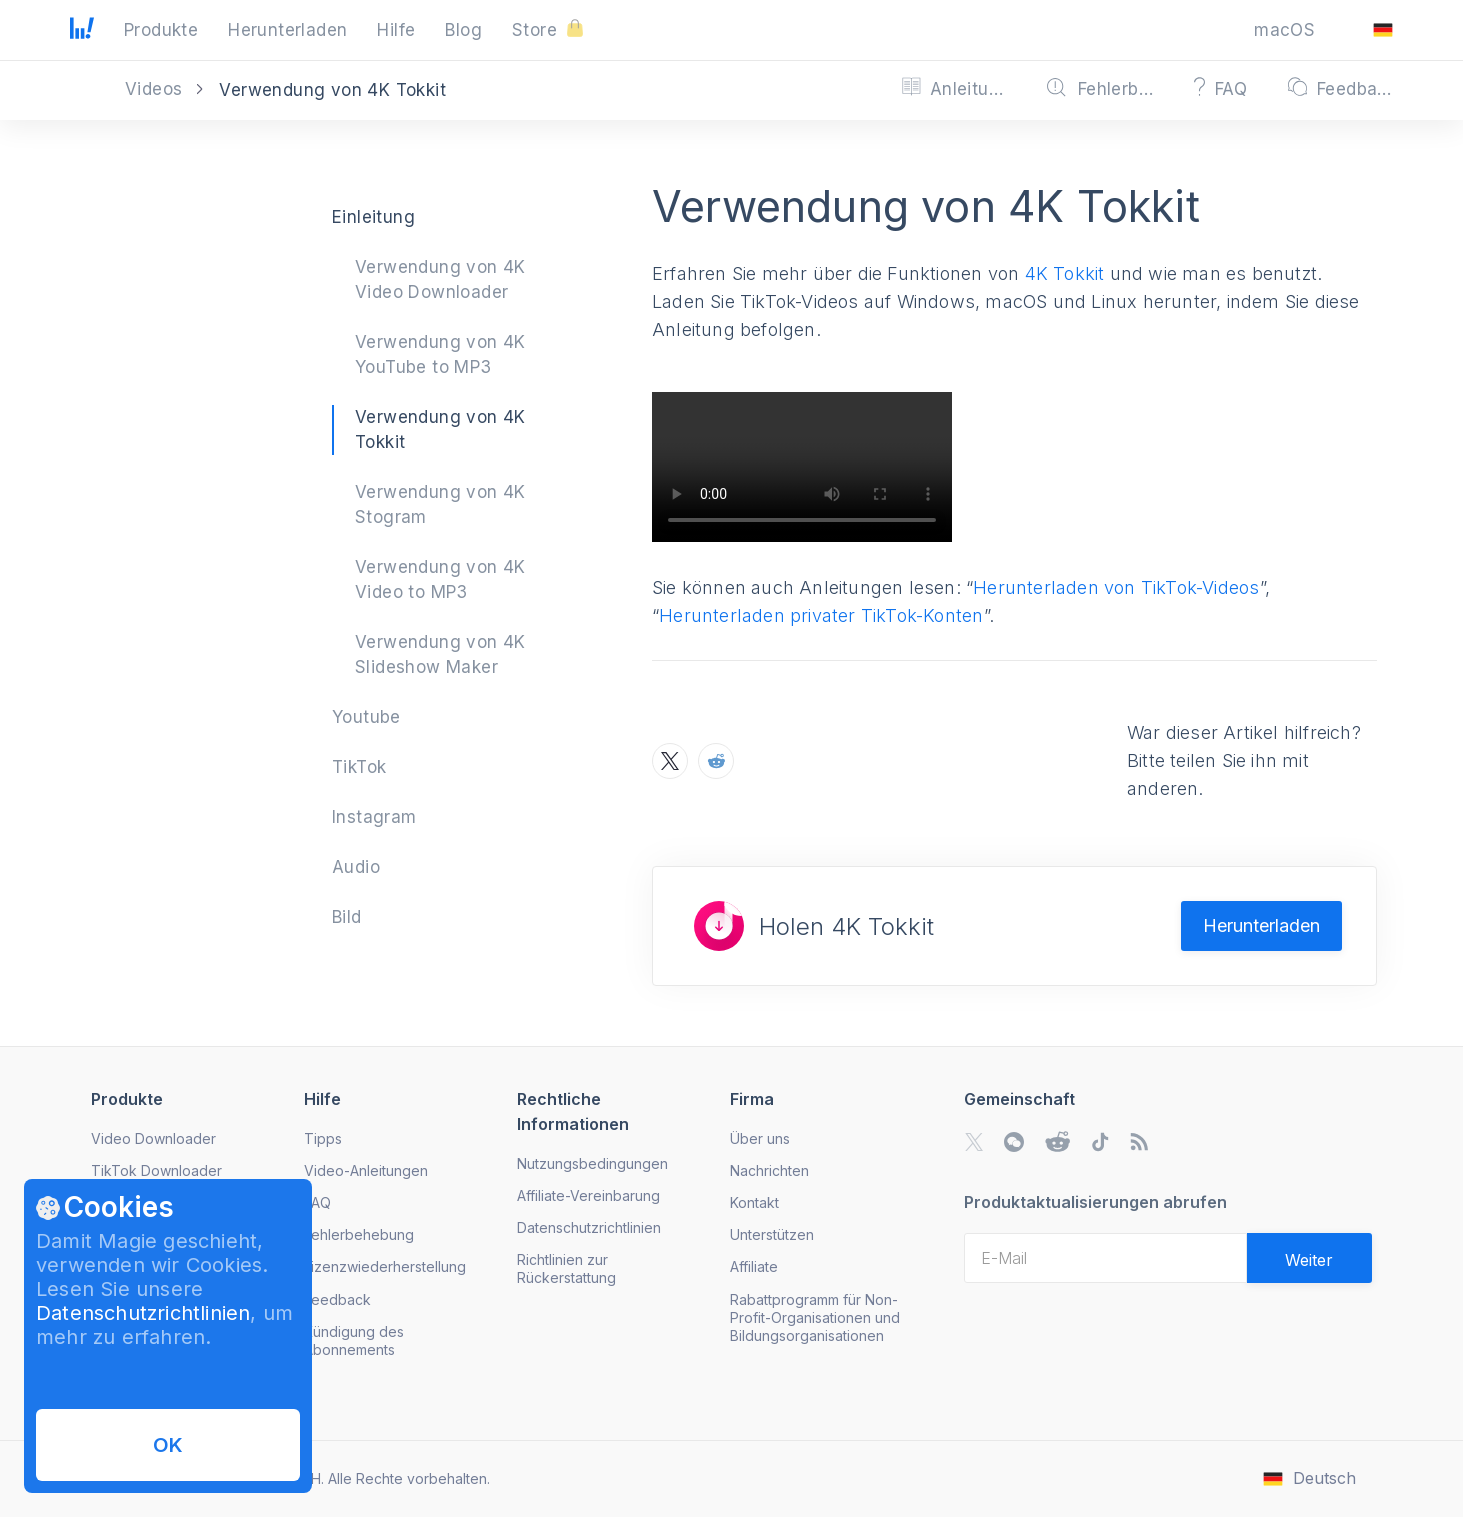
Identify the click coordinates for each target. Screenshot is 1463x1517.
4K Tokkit (1065, 273)
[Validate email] (1309, 1258)
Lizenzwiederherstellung (385, 1266)
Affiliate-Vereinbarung (588, 1195)
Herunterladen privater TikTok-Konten (821, 615)
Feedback (337, 1299)
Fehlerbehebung (359, 1234)
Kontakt (754, 1202)
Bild (347, 917)
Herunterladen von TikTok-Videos (1116, 587)
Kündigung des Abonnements (354, 1340)
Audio (356, 867)
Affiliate (754, 1266)
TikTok (359, 767)
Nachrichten (769, 1170)
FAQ (317, 1202)
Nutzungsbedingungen (592, 1163)
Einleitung (373, 217)
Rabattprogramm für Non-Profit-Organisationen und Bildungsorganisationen (815, 1317)
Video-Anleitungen (366, 1170)
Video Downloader (153, 1138)
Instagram (374, 817)
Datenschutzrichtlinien (143, 1313)
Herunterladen (1261, 925)
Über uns (760, 1138)
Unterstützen (772, 1234)
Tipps (323, 1138)
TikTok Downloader (156, 1170)
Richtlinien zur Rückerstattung (566, 1268)
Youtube (366, 717)
